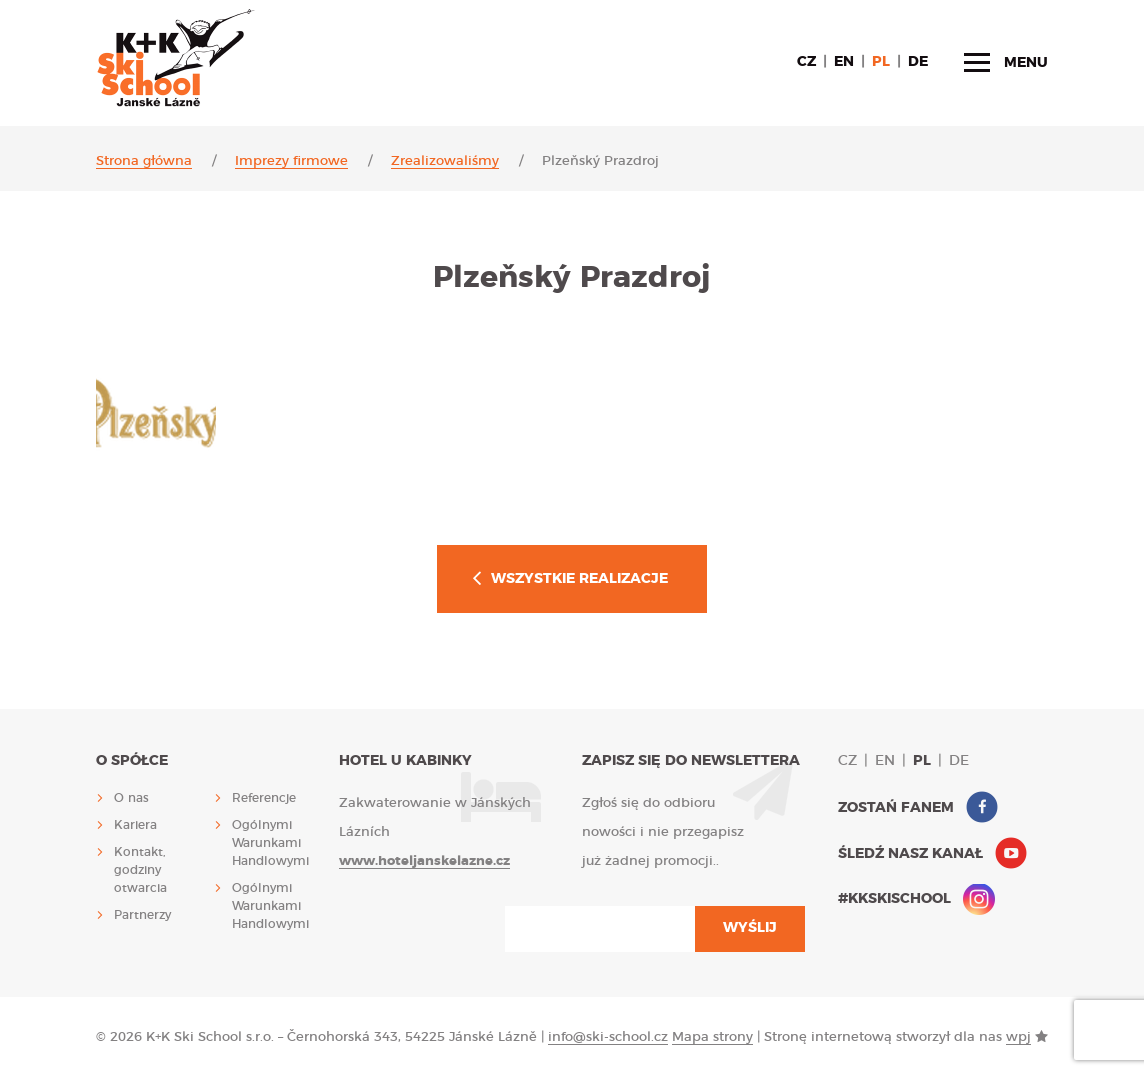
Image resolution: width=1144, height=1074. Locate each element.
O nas (131, 798)
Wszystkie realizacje (579, 579)
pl (881, 62)
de (918, 62)
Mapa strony (712, 1037)
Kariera (135, 825)
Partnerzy (142, 915)
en (844, 62)
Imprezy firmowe (291, 161)
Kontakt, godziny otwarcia (140, 870)
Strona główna (144, 161)
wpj (1018, 1037)
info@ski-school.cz (608, 1037)
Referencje (264, 798)
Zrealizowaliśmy (445, 161)
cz (806, 62)
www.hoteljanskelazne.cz (424, 861)
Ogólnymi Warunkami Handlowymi (270, 843)
